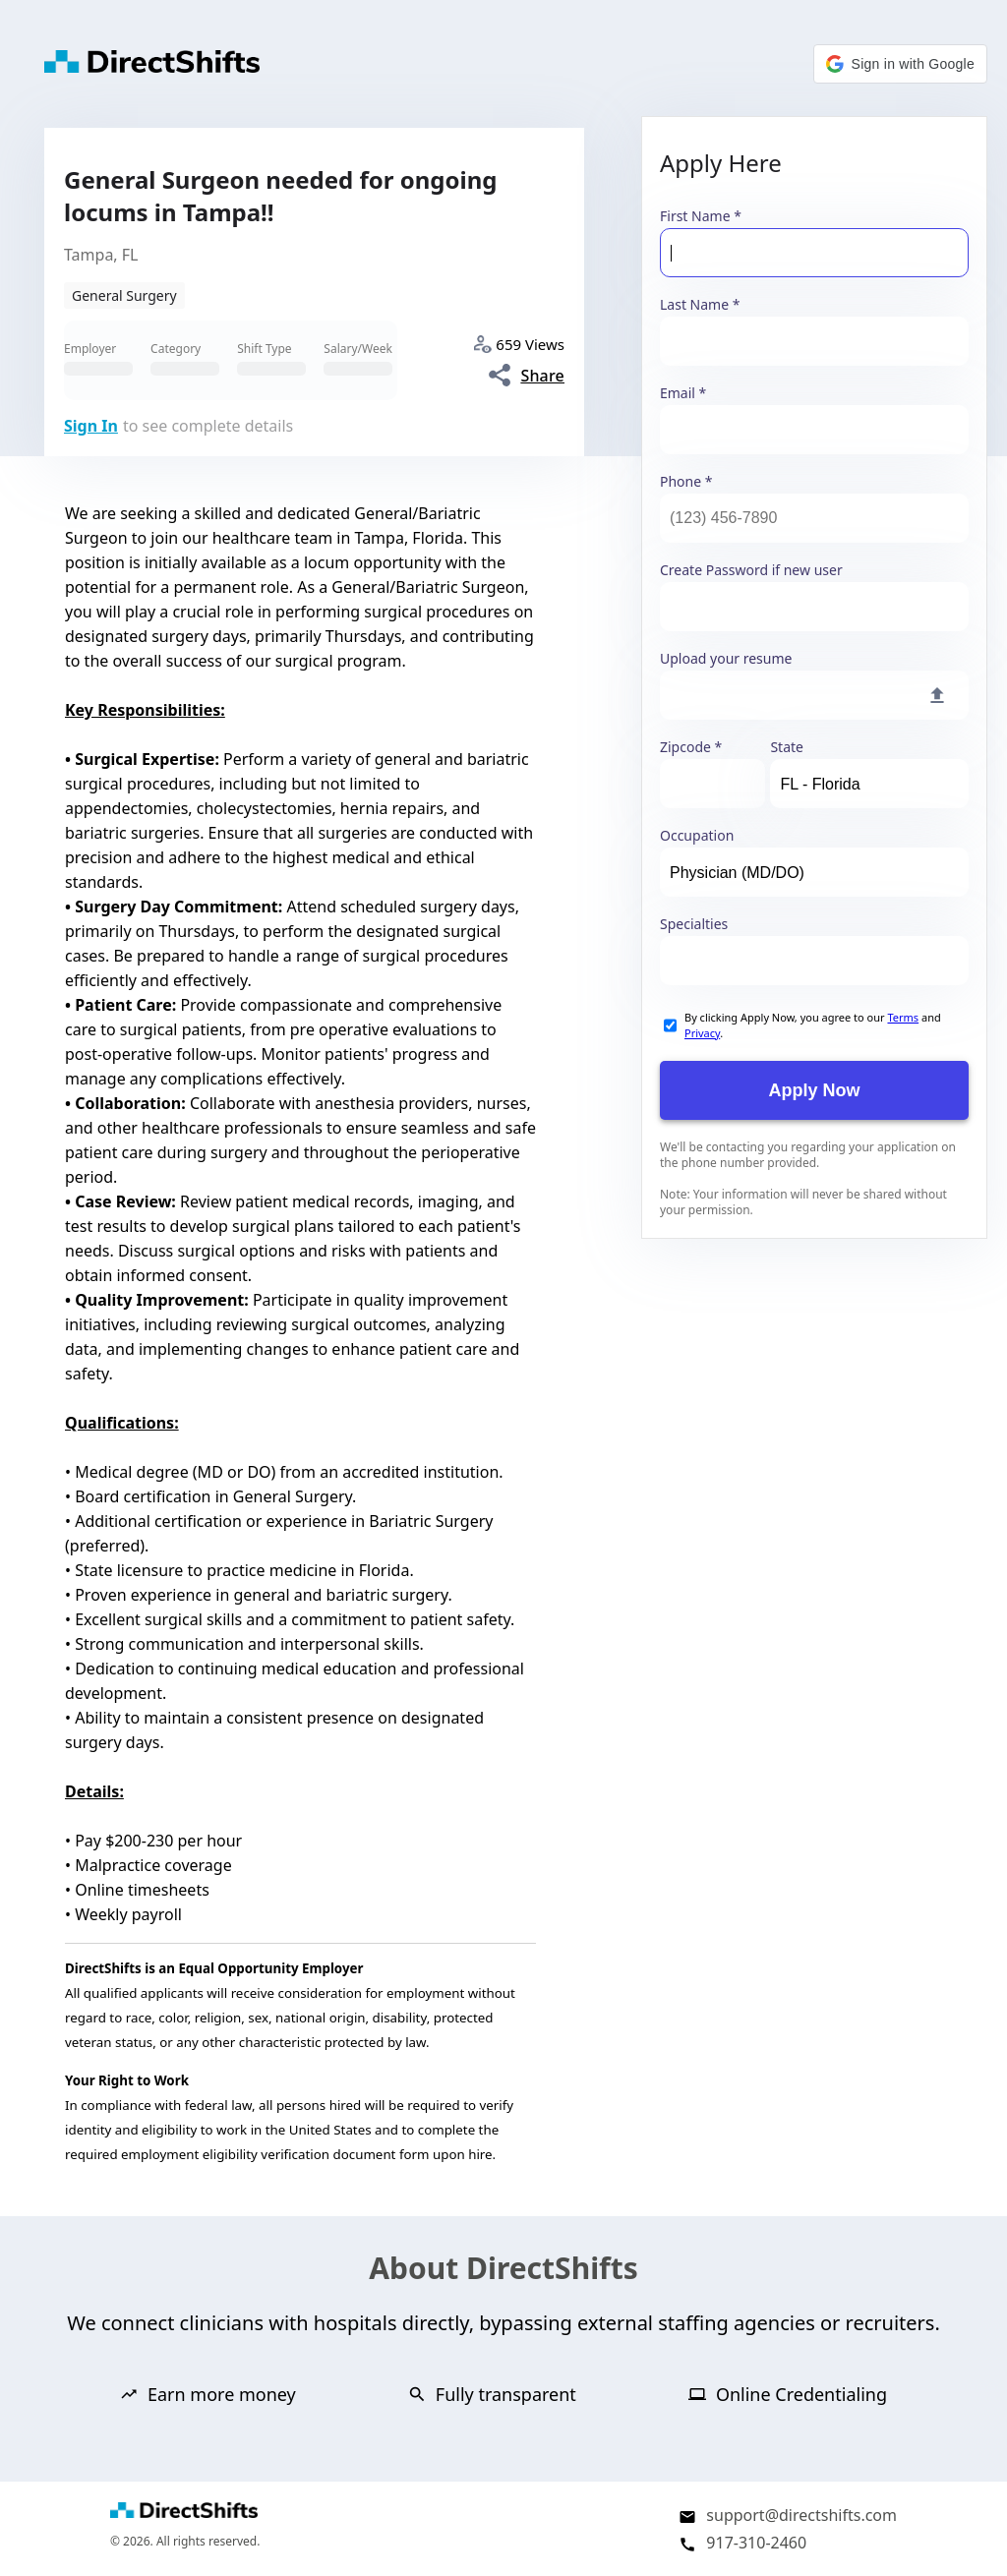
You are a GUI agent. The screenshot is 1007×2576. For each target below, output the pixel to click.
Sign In (91, 426)
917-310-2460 (756, 2542)
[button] (900, 64)
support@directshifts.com (801, 2515)
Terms (902, 1017)
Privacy (702, 1032)
